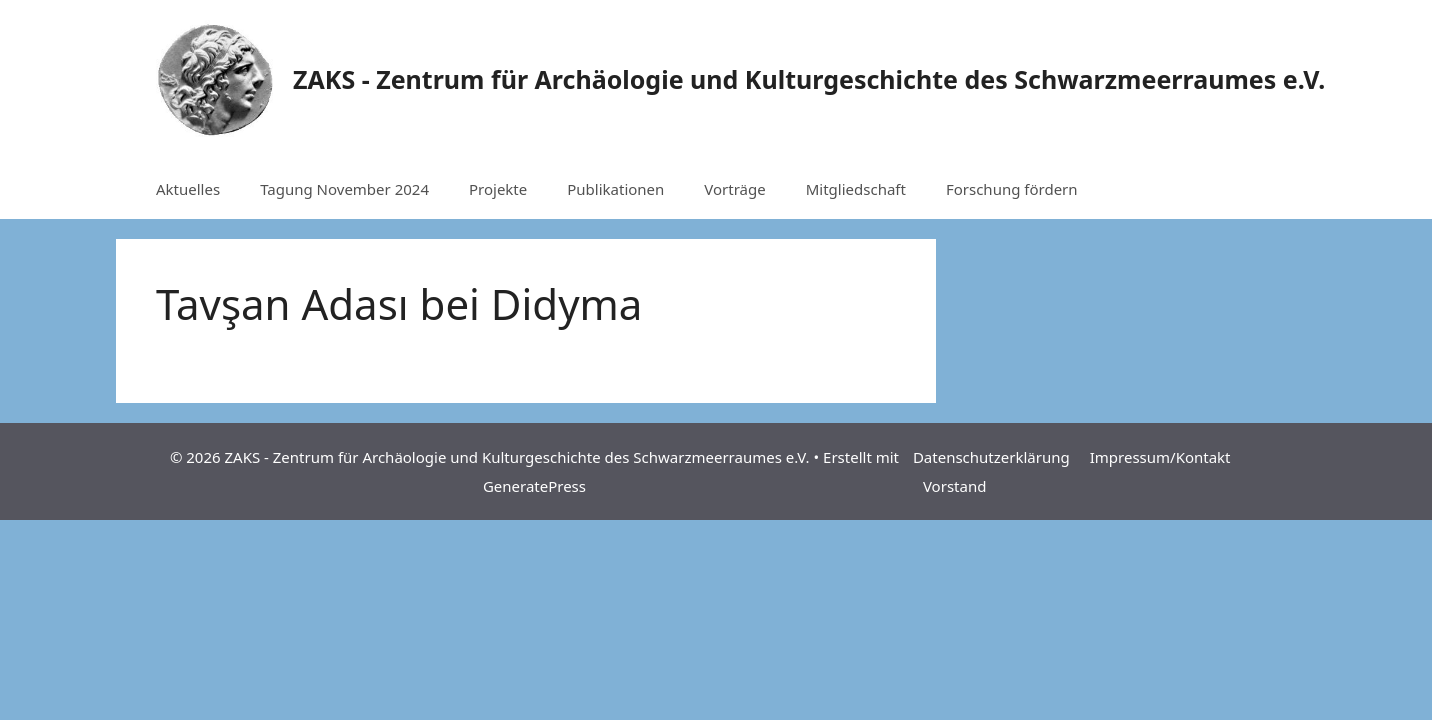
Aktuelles (188, 189)
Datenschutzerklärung (991, 457)
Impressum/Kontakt (1160, 457)
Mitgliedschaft (856, 189)
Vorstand (954, 486)
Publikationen (615, 189)
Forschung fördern (1012, 189)
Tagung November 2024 (344, 189)
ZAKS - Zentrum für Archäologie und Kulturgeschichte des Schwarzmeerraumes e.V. (809, 79)
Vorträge (734, 189)
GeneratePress (534, 486)
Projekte (498, 189)
